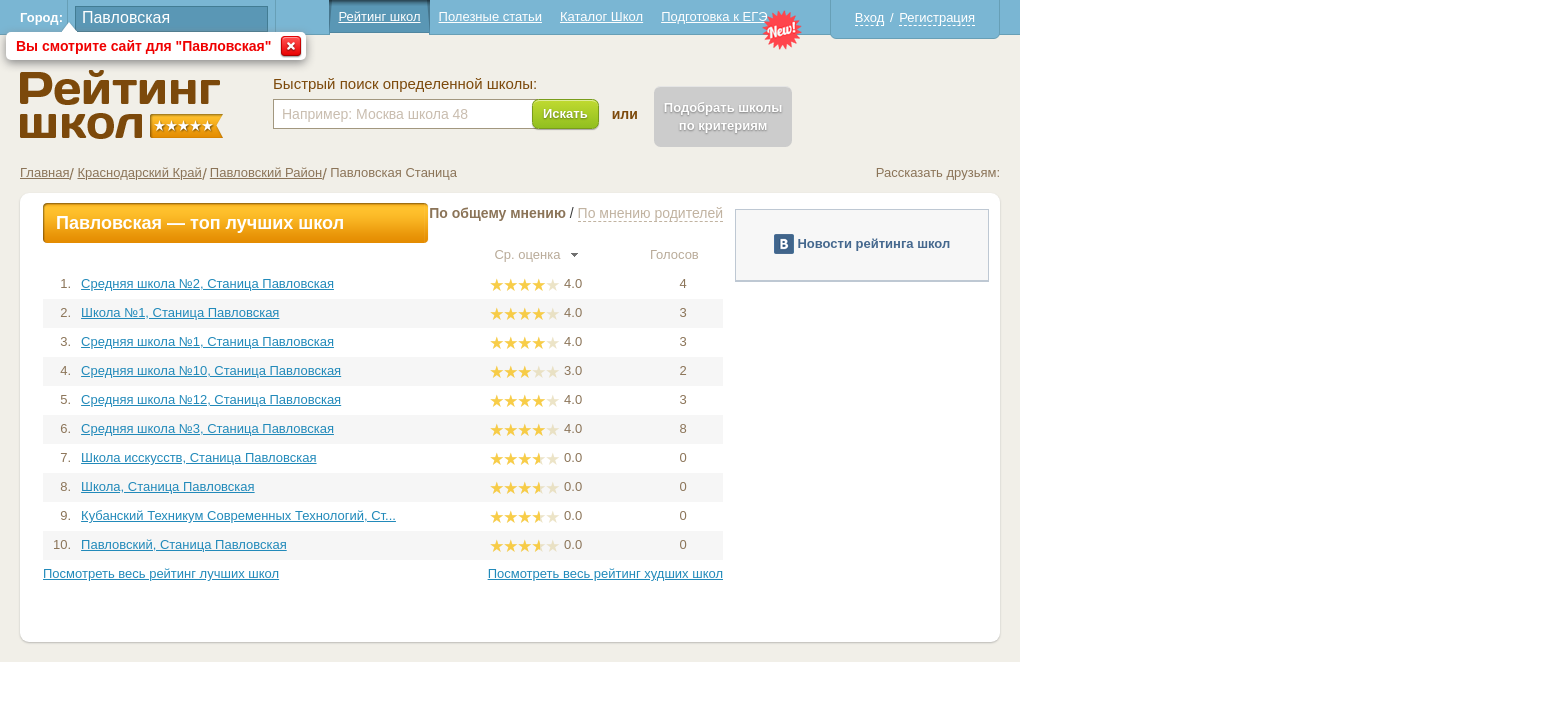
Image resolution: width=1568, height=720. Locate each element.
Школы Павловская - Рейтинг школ (395, 104)
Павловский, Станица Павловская (458, 544)
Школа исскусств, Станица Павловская (472, 457)
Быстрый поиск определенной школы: (679, 84)
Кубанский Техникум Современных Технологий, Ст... (512, 515)
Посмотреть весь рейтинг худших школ (879, 573)
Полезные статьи (764, 16)
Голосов (957, 254)
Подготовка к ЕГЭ (988, 16)
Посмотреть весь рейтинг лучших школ (435, 573)
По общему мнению (771, 213)
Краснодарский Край (413, 172)
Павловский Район (540, 172)
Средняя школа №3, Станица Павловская (481, 428)
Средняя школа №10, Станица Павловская (485, 370)
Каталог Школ (875, 16)
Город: (315, 17)
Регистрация (1211, 17)
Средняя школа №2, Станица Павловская (481, 283)
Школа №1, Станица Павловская (454, 312)
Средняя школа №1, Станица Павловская (481, 341)
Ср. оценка (810, 254)
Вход (1143, 17)
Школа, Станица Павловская (442, 486)
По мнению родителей (924, 213)
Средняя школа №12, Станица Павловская (485, 399)
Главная (318, 172)
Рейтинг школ (653, 16)
